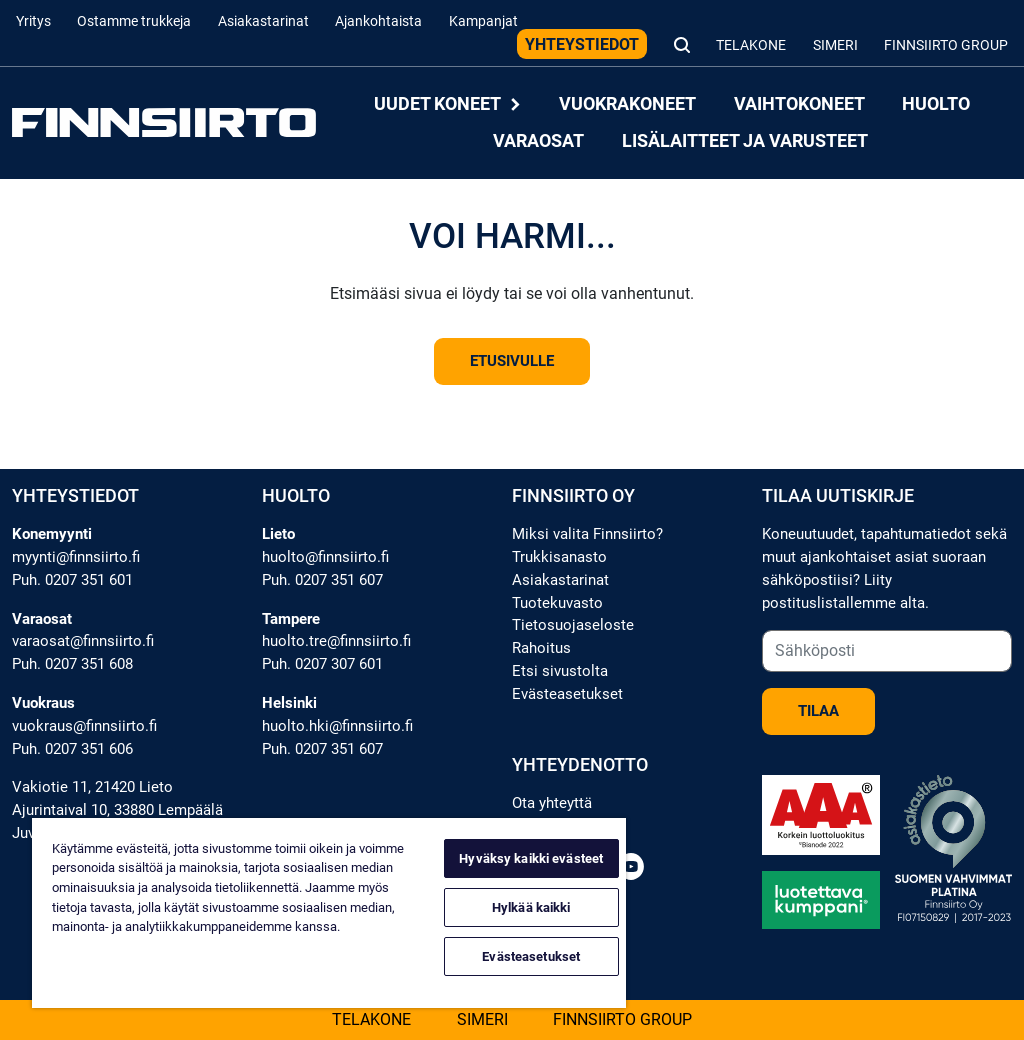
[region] (329, 913)
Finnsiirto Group (946, 45)
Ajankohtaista (378, 21)
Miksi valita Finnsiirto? (587, 534)
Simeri (835, 45)
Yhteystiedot (582, 44)
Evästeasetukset (567, 694)
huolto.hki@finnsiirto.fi (337, 726)
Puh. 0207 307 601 (322, 664)
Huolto (936, 104)
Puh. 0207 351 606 (72, 749)
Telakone (751, 45)
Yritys (33, 21)
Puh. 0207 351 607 (322, 580)
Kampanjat (483, 21)
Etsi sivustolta (560, 671)
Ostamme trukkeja (134, 21)
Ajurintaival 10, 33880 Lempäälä (117, 810)
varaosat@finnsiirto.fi (83, 641)
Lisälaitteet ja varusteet (745, 140)
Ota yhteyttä (552, 803)
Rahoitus (541, 648)
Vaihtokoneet (799, 104)
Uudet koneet (448, 104)
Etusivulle (512, 361)
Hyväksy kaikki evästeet (531, 858)
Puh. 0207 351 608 (72, 664)
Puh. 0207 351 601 (72, 580)
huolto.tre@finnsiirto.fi (336, 641)
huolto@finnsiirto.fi (325, 557)
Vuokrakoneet (627, 104)
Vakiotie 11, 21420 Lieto (92, 787)
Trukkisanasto (559, 557)
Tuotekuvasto (557, 603)
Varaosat (538, 140)
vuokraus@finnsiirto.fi (84, 726)
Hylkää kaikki (531, 907)
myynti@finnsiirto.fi (76, 557)
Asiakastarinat (263, 21)
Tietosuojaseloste (573, 625)
